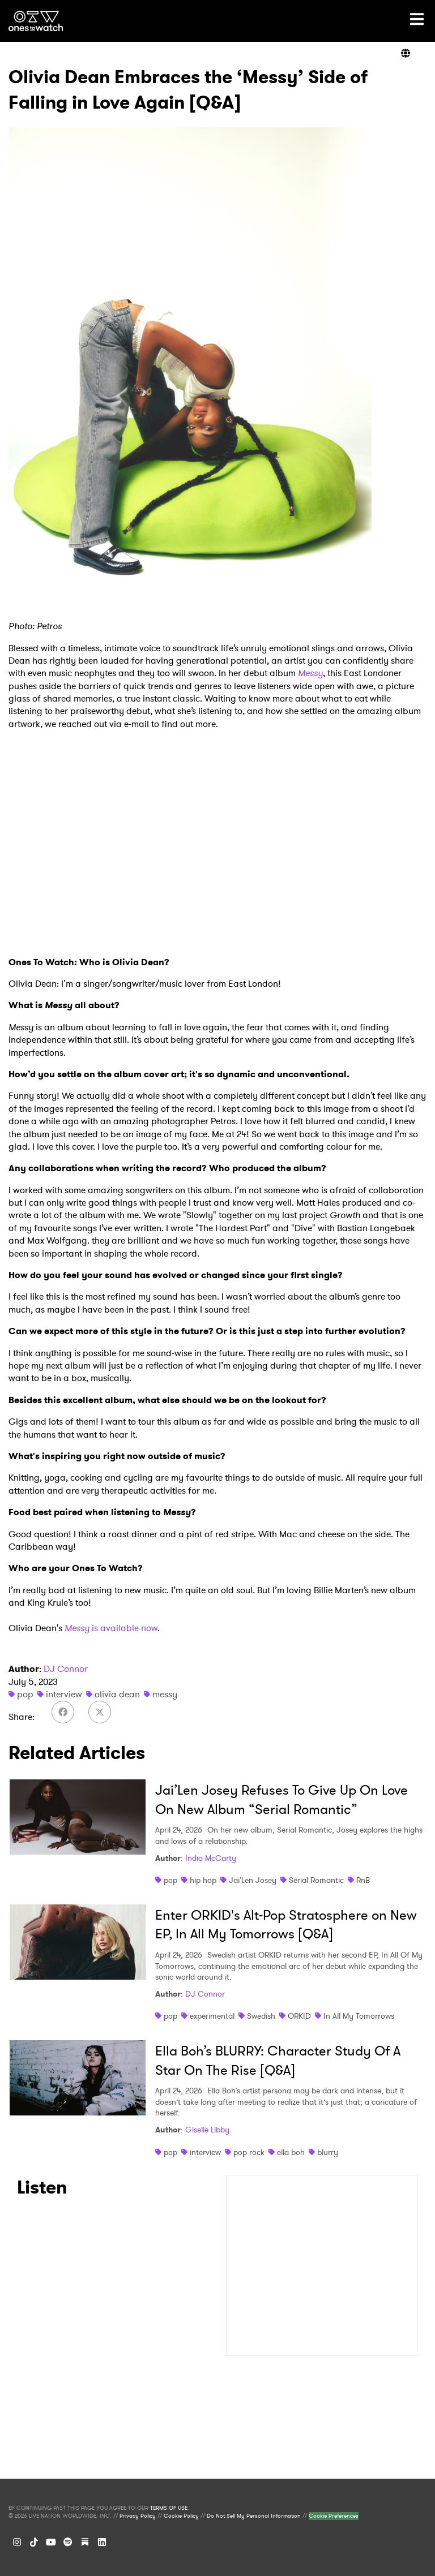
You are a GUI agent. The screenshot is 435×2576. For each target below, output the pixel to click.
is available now (123, 1628)
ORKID (299, 2016)
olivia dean (117, 1694)
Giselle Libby (207, 2129)
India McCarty (210, 1858)
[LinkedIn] (101, 2542)
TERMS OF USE (168, 2508)
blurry (327, 2152)
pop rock (249, 2152)
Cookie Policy (181, 2516)
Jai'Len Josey (252, 1880)
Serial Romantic (316, 1880)
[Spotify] (67, 2542)
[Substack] (84, 2542)
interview (64, 1694)
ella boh (291, 2152)
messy (164, 1694)
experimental (212, 2016)
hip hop (203, 1880)
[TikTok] (33, 2542)
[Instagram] (16, 2542)
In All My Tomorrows (358, 2016)
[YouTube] (50, 2542)
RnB (363, 1880)
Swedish (261, 2016)
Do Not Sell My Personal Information (254, 2516)
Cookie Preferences (334, 2516)
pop (25, 1694)
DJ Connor (66, 1668)
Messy (310, 673)
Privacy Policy (138, 2516)
